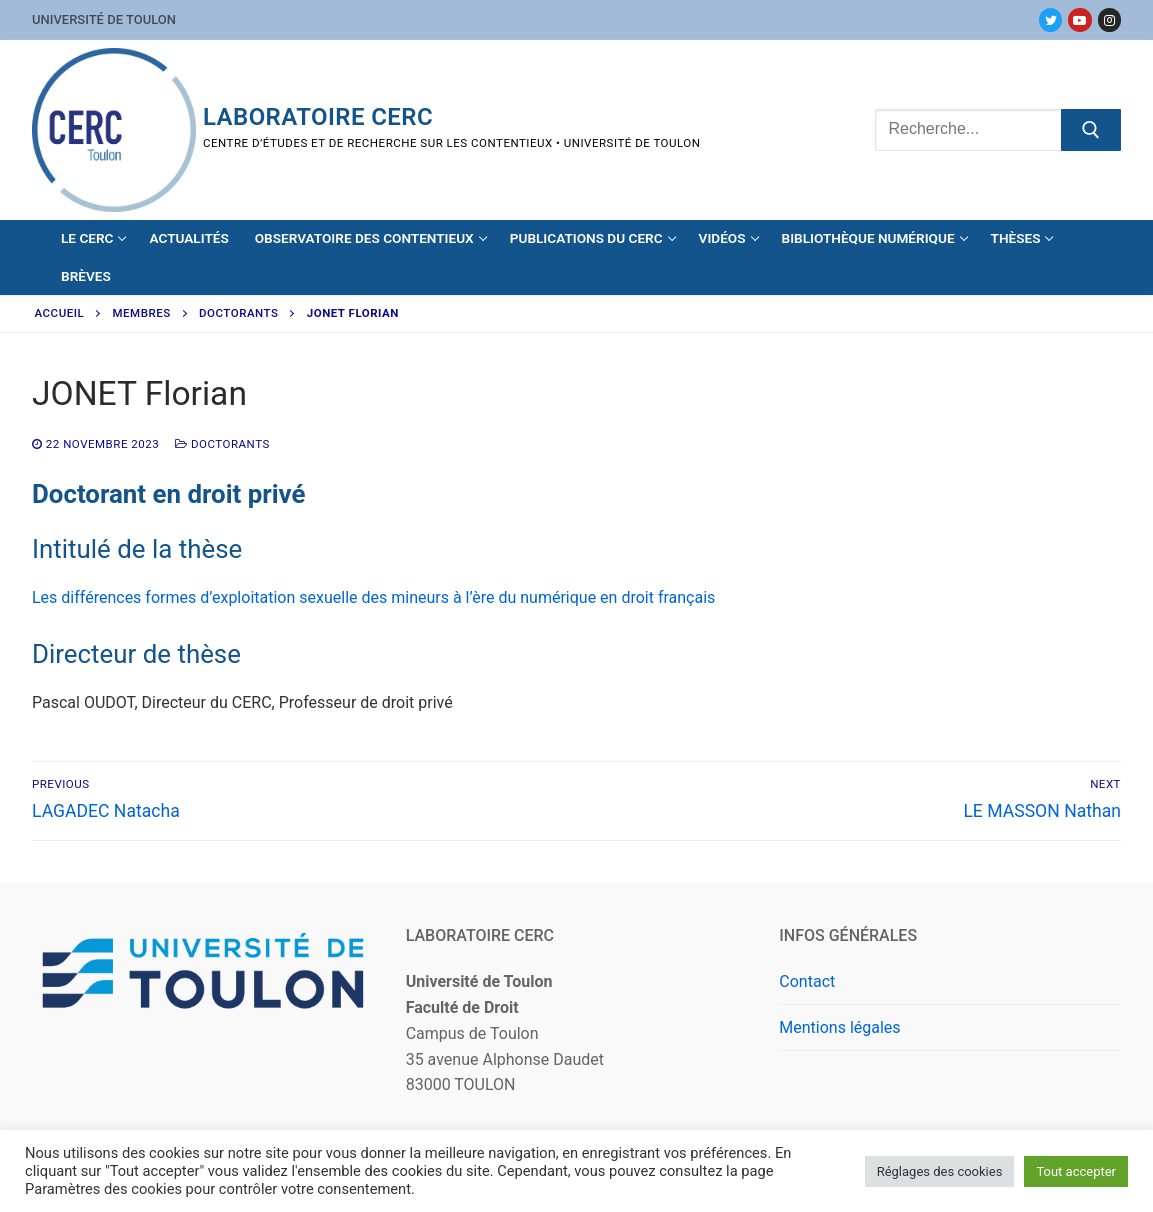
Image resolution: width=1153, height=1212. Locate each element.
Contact (807, 981)
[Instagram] (1109, 19)
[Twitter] (1050, 19)
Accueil (60, 313)
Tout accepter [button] (1076, 1171)
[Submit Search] (1091, 130)
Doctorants (238, 313)
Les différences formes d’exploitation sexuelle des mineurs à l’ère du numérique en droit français (373, 597)
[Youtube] (1079, 19)
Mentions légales (839, 1027)
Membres (142, 313)
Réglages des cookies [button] (940, 1171)
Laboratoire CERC (318, 117)
